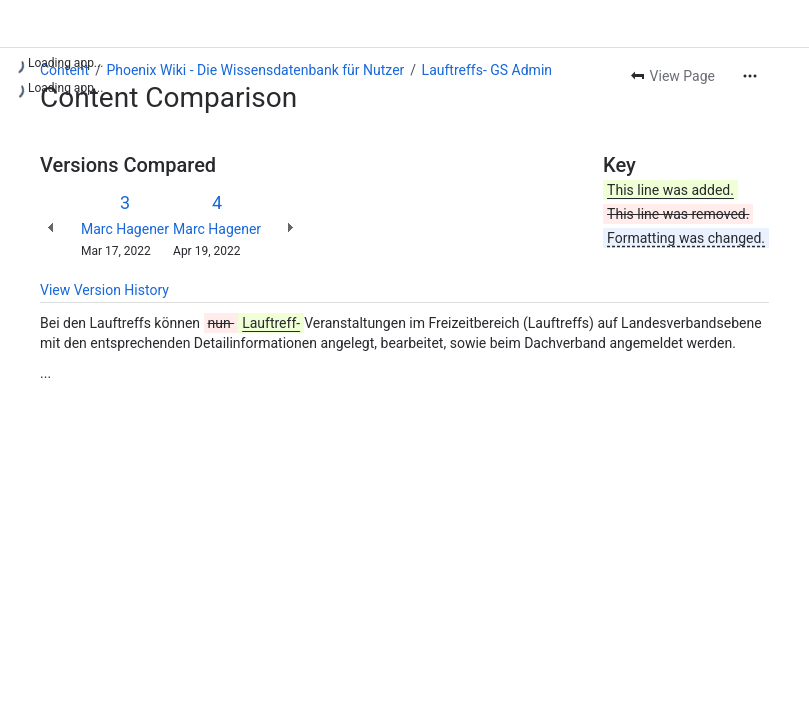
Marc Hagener (125, 229)
